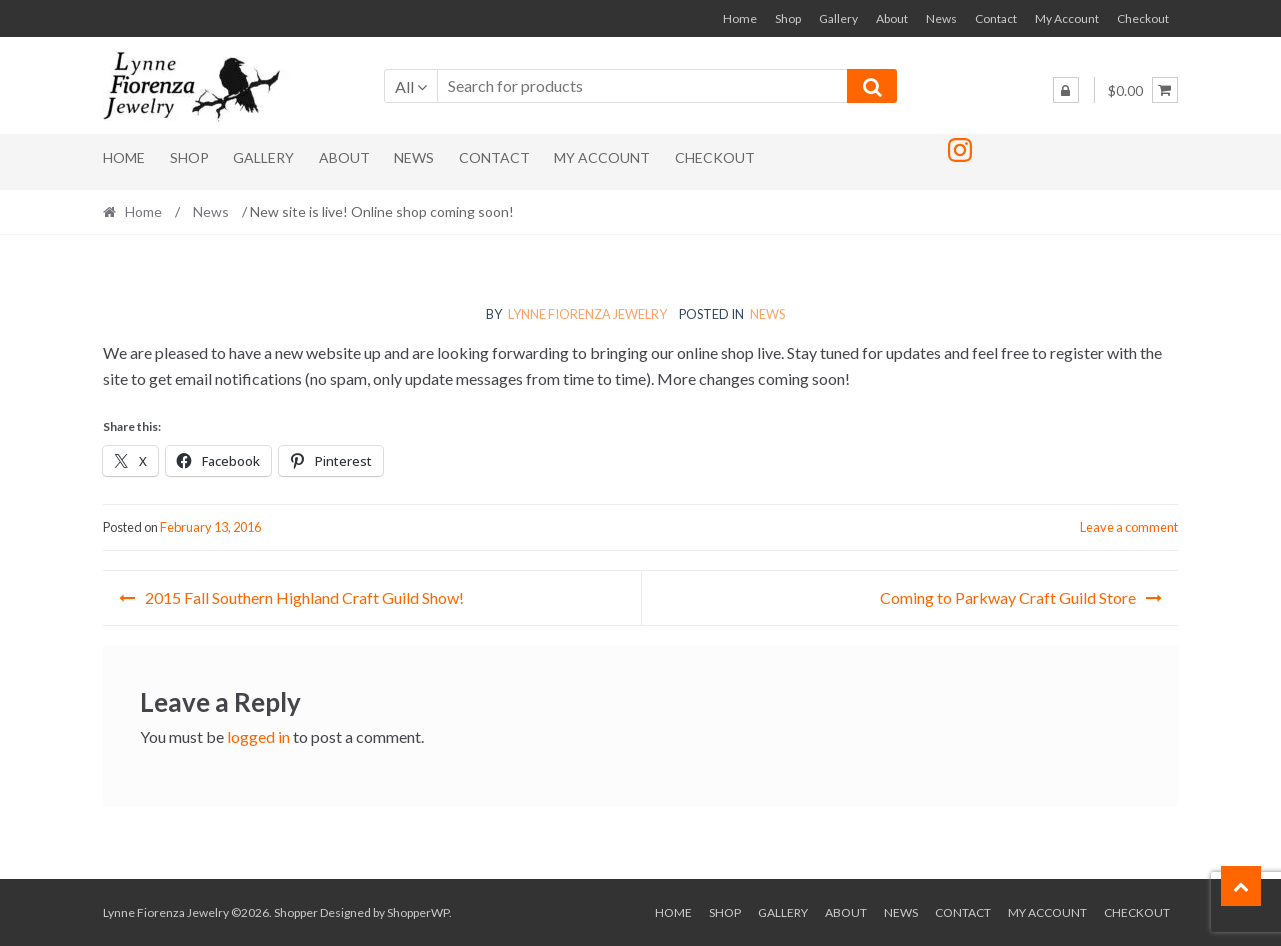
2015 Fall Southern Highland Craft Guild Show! (304, 597)
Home (740, 18)
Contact (996, 18)
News (941, 18)
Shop (788, 18)
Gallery (838, 18)
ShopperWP (418, 912)
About (892, 18)
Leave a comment (1129, 527)
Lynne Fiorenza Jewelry (587, 314)
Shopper (296, 912)
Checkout (1143, 18)
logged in (258, 736)
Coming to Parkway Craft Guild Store (1008, 597)
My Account (1067, 18)
